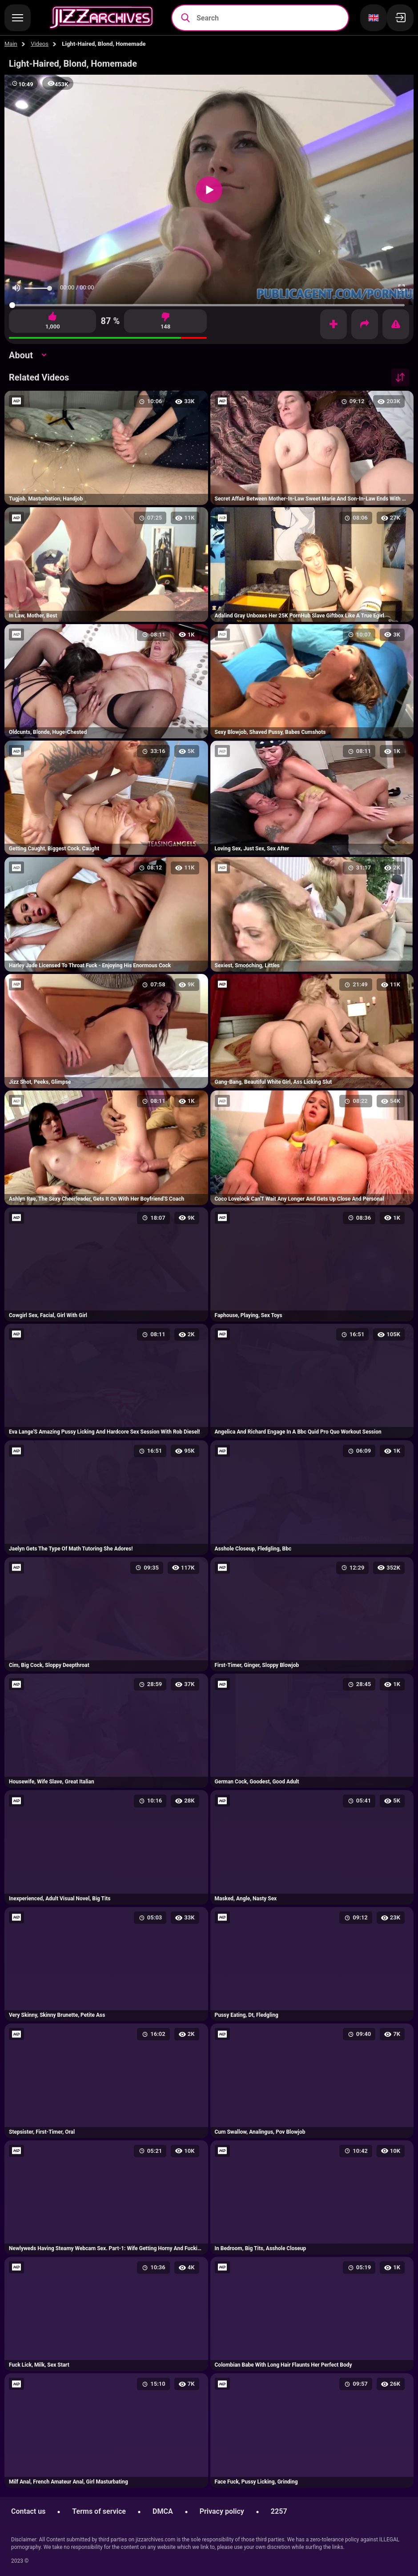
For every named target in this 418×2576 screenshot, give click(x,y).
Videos (39, 43)
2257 (279, 2511)
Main (10, 43)
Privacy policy (222, 2511)
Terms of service (99, 2511)
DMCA (163, 2511)
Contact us (28, 2511)
